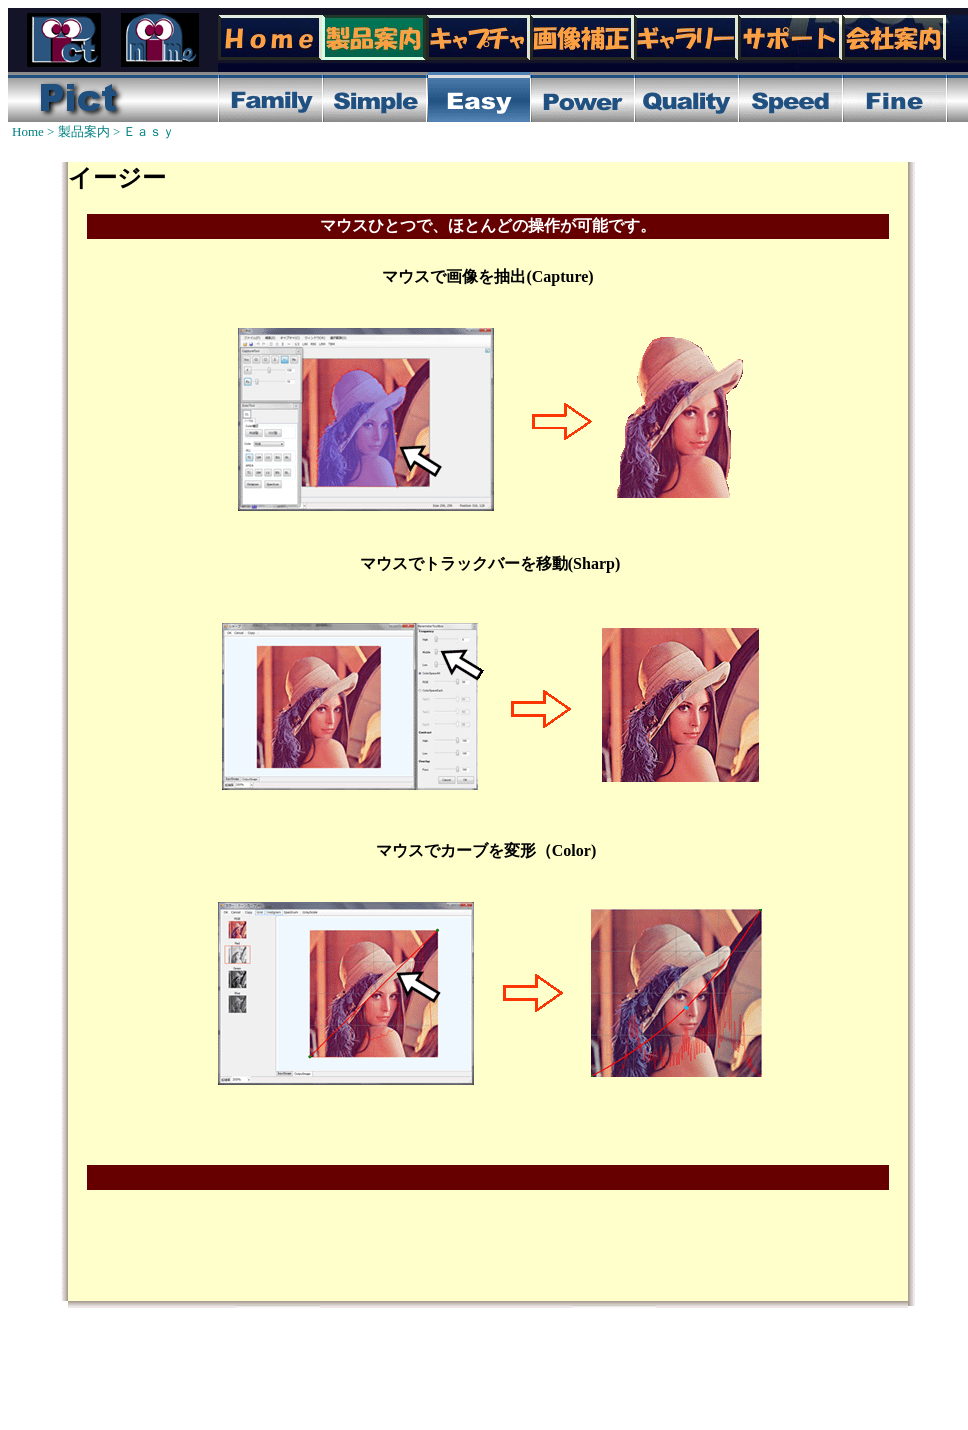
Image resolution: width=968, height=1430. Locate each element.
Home (28, 131)
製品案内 (84, 131)
